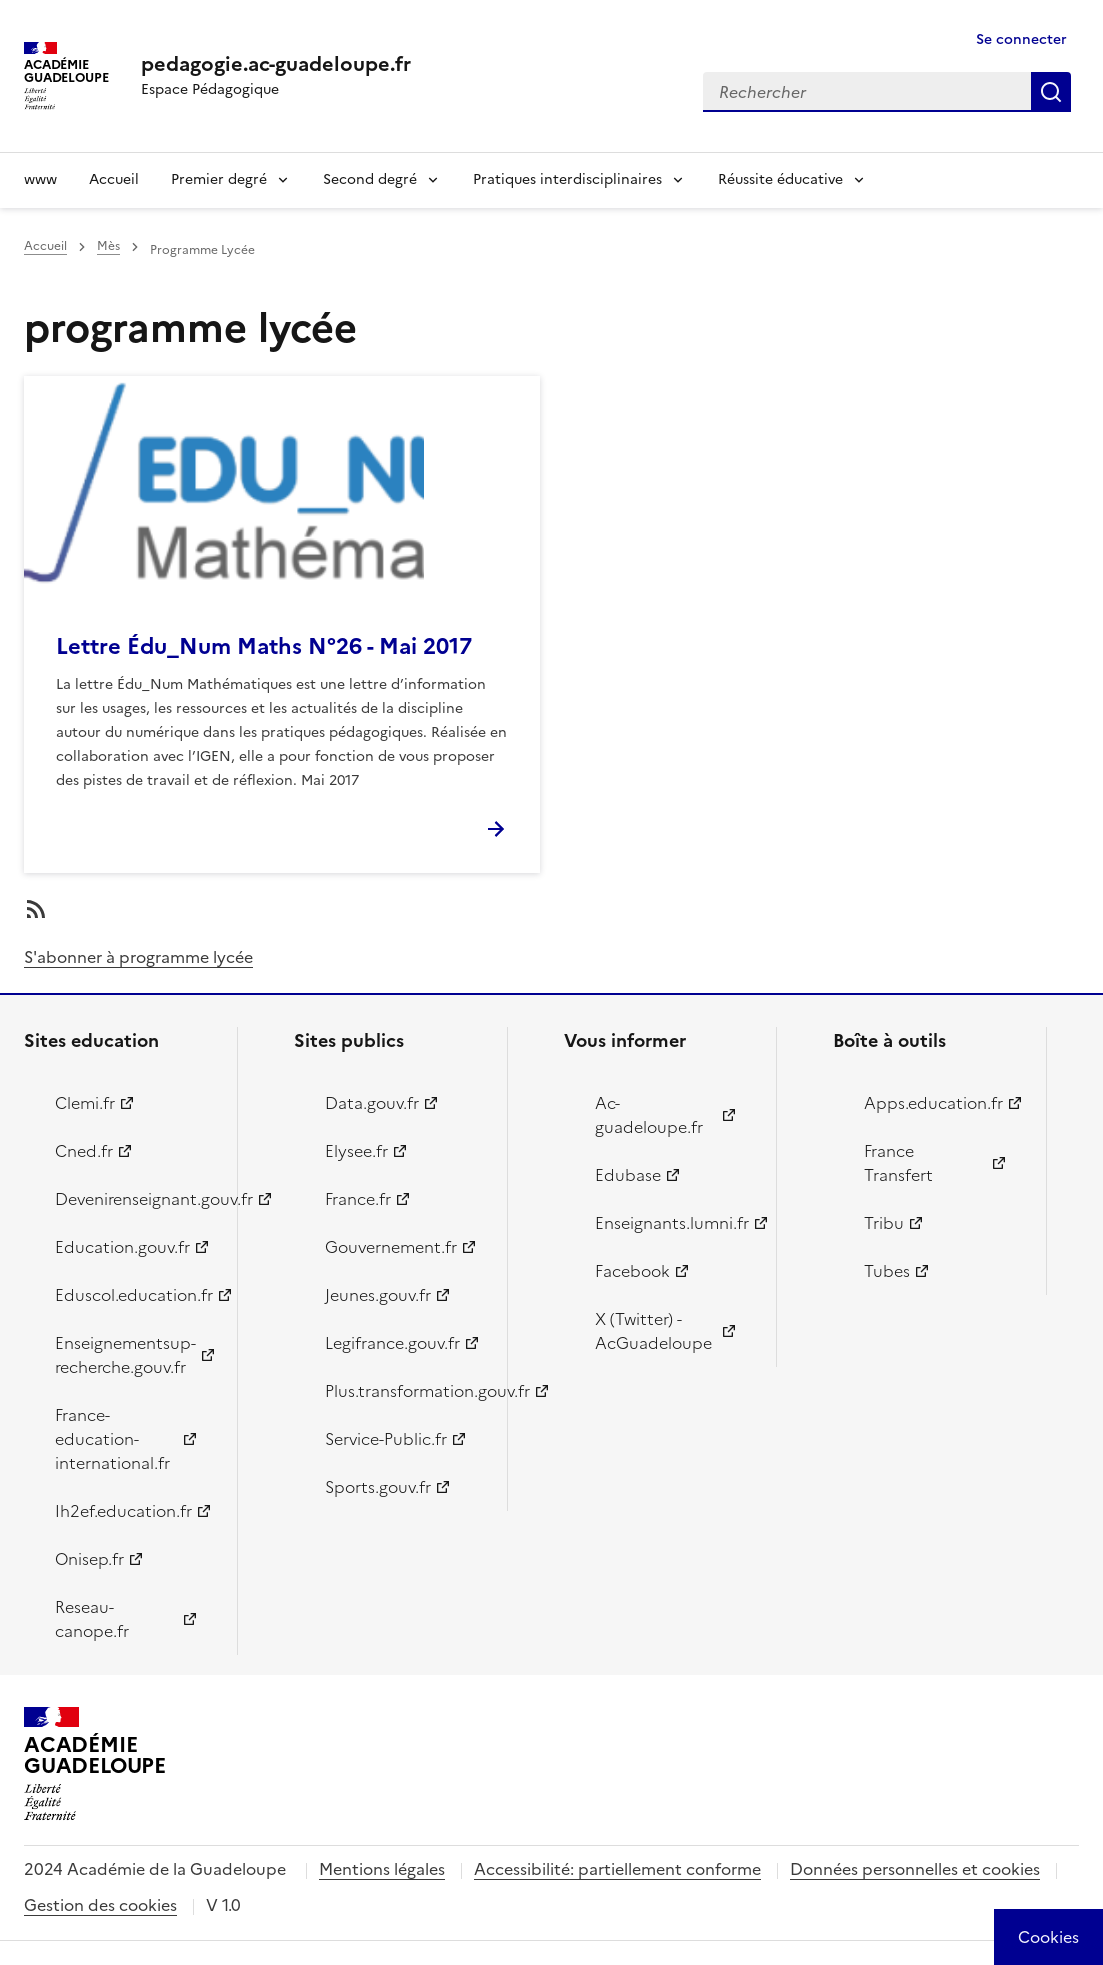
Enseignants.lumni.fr (672, 1223)
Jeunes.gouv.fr (378, 1295)
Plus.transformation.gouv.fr (404, 1391)
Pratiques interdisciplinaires (567, 179)
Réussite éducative (780, 179)
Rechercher (1051, 92)
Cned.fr (84, 1151)
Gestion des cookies (100, 1905)
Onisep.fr (89, 1559)
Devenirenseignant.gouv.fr (134, 1199)
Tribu (884, 1223)
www (40, 179)
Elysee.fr (356, 1151)
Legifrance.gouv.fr (392, 1343)
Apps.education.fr (933, 1103)
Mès (108, 246)
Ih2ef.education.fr (123, 1511)
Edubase (628, 1175)
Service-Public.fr (386, 1439)
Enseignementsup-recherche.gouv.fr (125, 1355)
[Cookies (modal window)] (1048, 1937)
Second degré (370, 179)
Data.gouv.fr (372, 1103)
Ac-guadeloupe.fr (649, 1115)
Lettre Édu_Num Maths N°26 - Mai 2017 (264, 646)
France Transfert (898, 1163)
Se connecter (1021, 39)
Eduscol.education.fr (134, 1295)
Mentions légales (382, 1869)
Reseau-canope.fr (92, 1619)
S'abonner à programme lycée (138, 957)
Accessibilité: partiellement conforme (617, 1869)
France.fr (358, 1199)
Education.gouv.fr (122, 1247)
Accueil (114, 179)
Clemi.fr (85, 1103)
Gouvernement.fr (391, 1247)
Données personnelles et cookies (915, 1869)
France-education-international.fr (112, 1439)
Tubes (887, 1271)
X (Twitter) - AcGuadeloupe (653, 1331)
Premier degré (219, 179)
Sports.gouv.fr (378, 1487)
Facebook (632, 1271)
